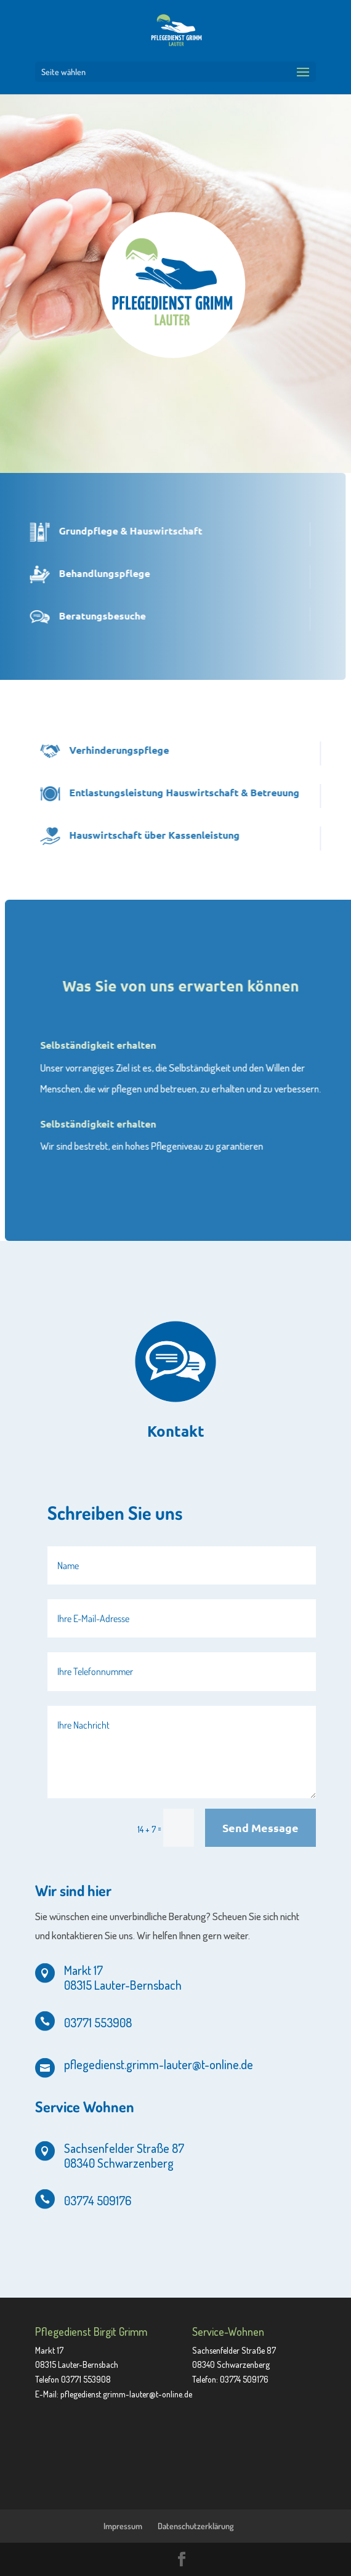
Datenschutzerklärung (196, 2526)
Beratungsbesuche (73, 615)
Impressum (122, 2526)
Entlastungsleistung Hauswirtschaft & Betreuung (213, 792)
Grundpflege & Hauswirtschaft (102, 530)
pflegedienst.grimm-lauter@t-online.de (126, 2394)
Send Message (260, 1827)
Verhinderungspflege (148, 749)
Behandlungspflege (75, 573)
